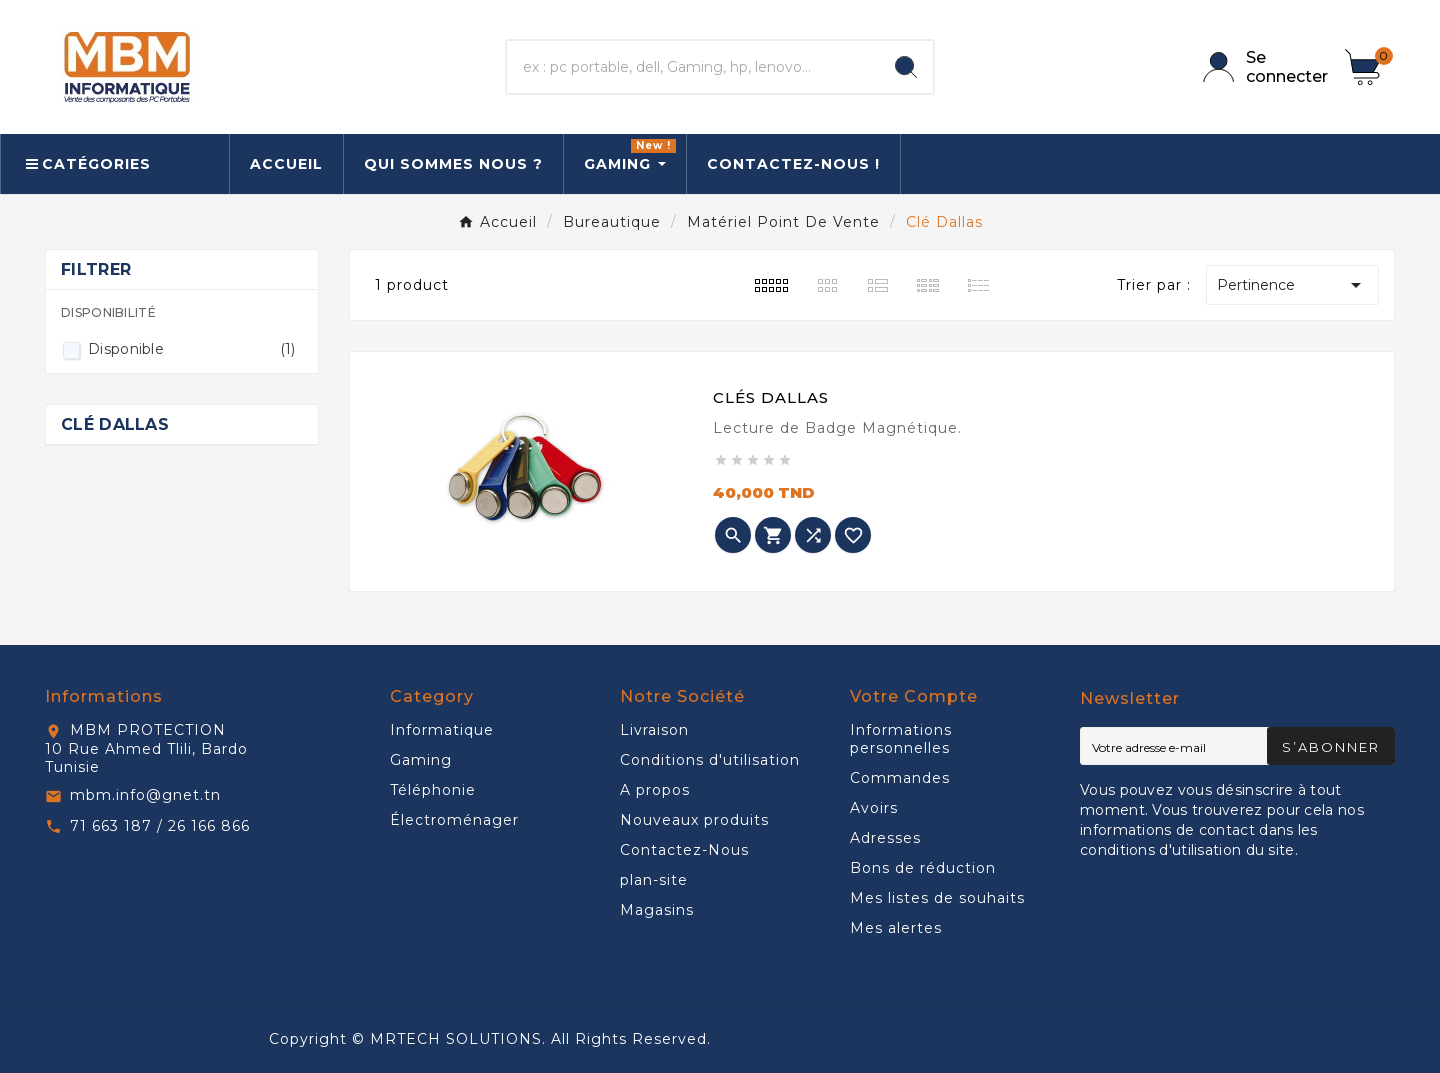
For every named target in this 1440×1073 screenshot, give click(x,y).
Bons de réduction (923, 868)
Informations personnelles (901, 739)
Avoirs (874, 808)
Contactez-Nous (684, 850)
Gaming (421, 760)
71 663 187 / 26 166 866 (160, 826)
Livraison (654, 730)
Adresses (885, 838)
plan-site (654, 880)
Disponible (192, 349)
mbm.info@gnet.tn (145, 795)
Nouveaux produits (694, 820)
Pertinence (1292, 285)
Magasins (657, 910)
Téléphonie (433, 790)
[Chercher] (693, 67)
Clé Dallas (115, 424)
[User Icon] (1262, 67)
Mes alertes (896, 928)
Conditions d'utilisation (710, 760)
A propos (655, 790)
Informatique (442, 730)
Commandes (900, 778)
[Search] (906, 67)
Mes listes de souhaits (937, 898)
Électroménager (454, 820)
